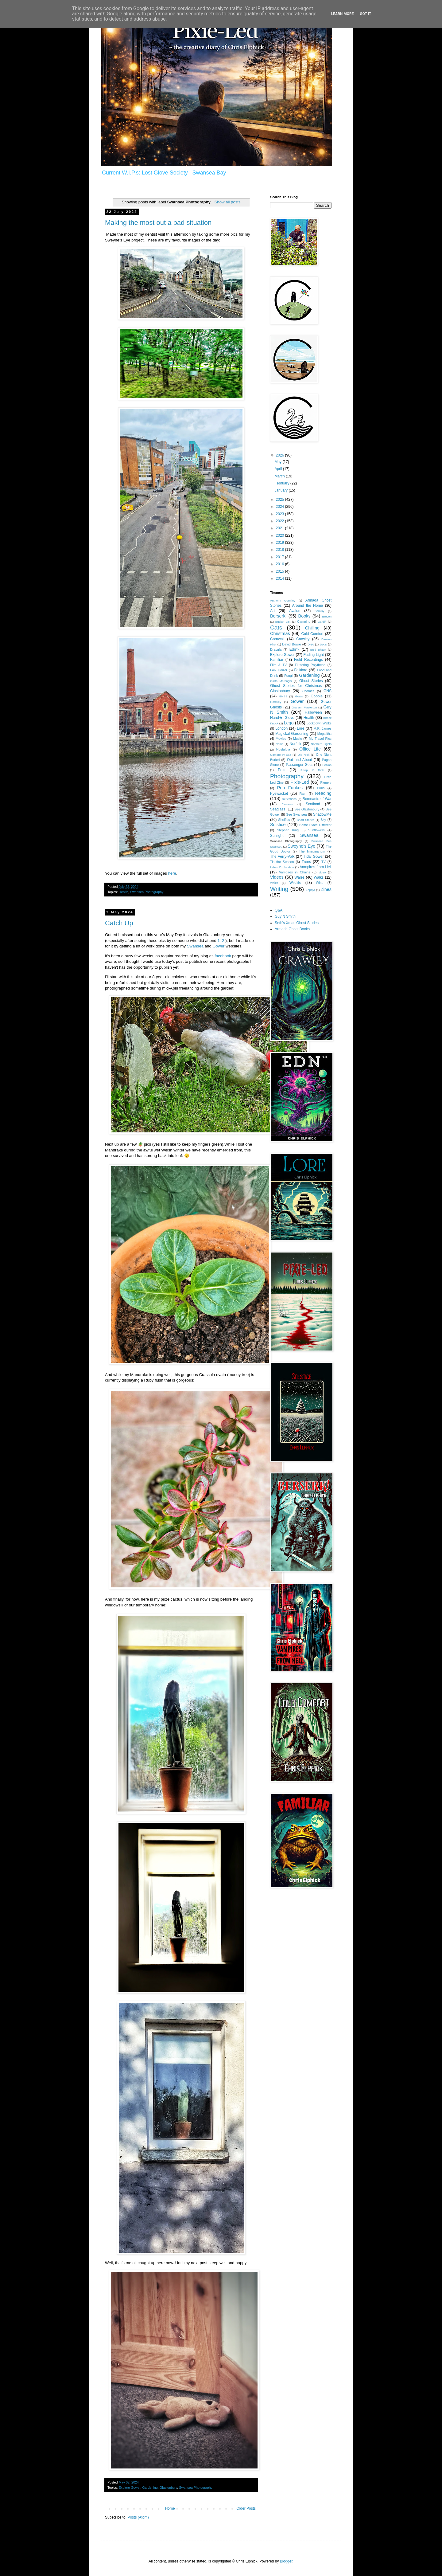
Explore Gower (130, 2487)
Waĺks (274, 882)
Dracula (275, 649)
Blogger (286, 2561)
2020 (280, 535)
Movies (281, 738)
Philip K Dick (312, 770)
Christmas (280, 633)
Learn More (342, 14)
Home (170, 2508)
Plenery (326, 782)
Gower (218, 946)
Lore (300, 728)
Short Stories (305, 819)
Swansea (195, 946)
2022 (280, 521)
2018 (280, 549)
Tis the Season (282, 862)
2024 (280, 506)
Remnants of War (317, 799)
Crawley (302, 639)
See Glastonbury (306, 809)
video (322, 872)
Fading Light (314, 655)
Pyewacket (279, 793)
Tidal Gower (314, 856)
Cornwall (277, 639)
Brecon (327, 616)
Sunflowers (316, 830)
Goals (299, 696)
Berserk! (278, 616)
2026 (280, 455)
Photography (287, 776)
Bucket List (282, 621)
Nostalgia (283, 749)
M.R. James (322, 728)
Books (304, 616)
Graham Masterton (304, 707)
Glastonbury (168, 2487)
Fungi (288, 675)
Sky (323, 819)
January (281, 490)
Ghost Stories (311, 681)
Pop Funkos (290, 787)
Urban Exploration (282, 867)
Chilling (312, 627)
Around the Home (307, 605)
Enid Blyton (318, 649)
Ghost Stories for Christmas (296, 686)
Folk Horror (278, 670)
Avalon (294, 611)
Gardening (149, 2487)
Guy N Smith (285, 916)
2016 (280, 564)
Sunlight (276, 835)
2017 (280, 557)
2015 (280, 571)
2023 (280, 514)
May (278, 462)
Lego (289, 722)
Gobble (317, 696)
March (280, 476)
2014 (280, 578)
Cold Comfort (312, 634)
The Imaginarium (312, 851)
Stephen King (288, 830)
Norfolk (295, 744)
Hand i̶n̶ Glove (282, 718)
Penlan (327, 765)
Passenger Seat (299, 765)
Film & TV (278, 665)
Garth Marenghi (281, 681)
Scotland (313, 804)
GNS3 (283, 696)
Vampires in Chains (294, 872)
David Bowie (291, 644)
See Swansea (296, 814)
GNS (328, 691)
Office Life (310, 749)
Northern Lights (321, 744)
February (282, 483)
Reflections (289, 799)
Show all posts (228, 202)
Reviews (287, 804)
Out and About (299, 760)
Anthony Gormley (282, 600)
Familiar (276, 659)
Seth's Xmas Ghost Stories (297, 923)
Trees (306, 862)
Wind (320, 882)
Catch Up (119, 923)
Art (272, 611)
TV (323, 862)
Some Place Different (315, 825)
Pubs (321, 788)
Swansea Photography (147, 892)
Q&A (278, 910)
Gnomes (308, 691)
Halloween (313, 712)
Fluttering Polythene (310, 665)
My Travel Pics (320, 738)
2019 (280, 542)
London (281, 728)
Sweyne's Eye (301, 846)
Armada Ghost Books (292, 929)
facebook (223, 956)
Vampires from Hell (316, 867)
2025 (280, 499)
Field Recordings (308, 659)
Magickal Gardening (291, 733)
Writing (279, 889)
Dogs (323, 644)
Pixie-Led (299, 782)
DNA (311, 644)
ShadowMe (322, 814)
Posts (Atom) (138, 2517)
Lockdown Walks (319, 723)
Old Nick (303, 754)
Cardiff (322, 621)
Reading (323, 793)
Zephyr (310, 890)
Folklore (300, 670)
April (278, 469)
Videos (277, 877)
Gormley (275, 702)
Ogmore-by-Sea (280, 754)
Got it (365, 14)
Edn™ (294, 649)
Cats (276, 627)
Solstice (277, 824)
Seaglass (277, 809)
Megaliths (324, 733)
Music (297, 738)
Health (123, 892)
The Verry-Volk (282, 856)
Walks (319, 877)
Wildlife (295, 882)
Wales (299, 877)
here (172, 873)
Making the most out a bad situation (158, 222)
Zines (326, 889)
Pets (281, 770)
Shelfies (284, 819)
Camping (303, 621)
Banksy (319, 611)
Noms (279, 744)
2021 (280, 528)
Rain (303, 793)
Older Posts (246, 2508)
